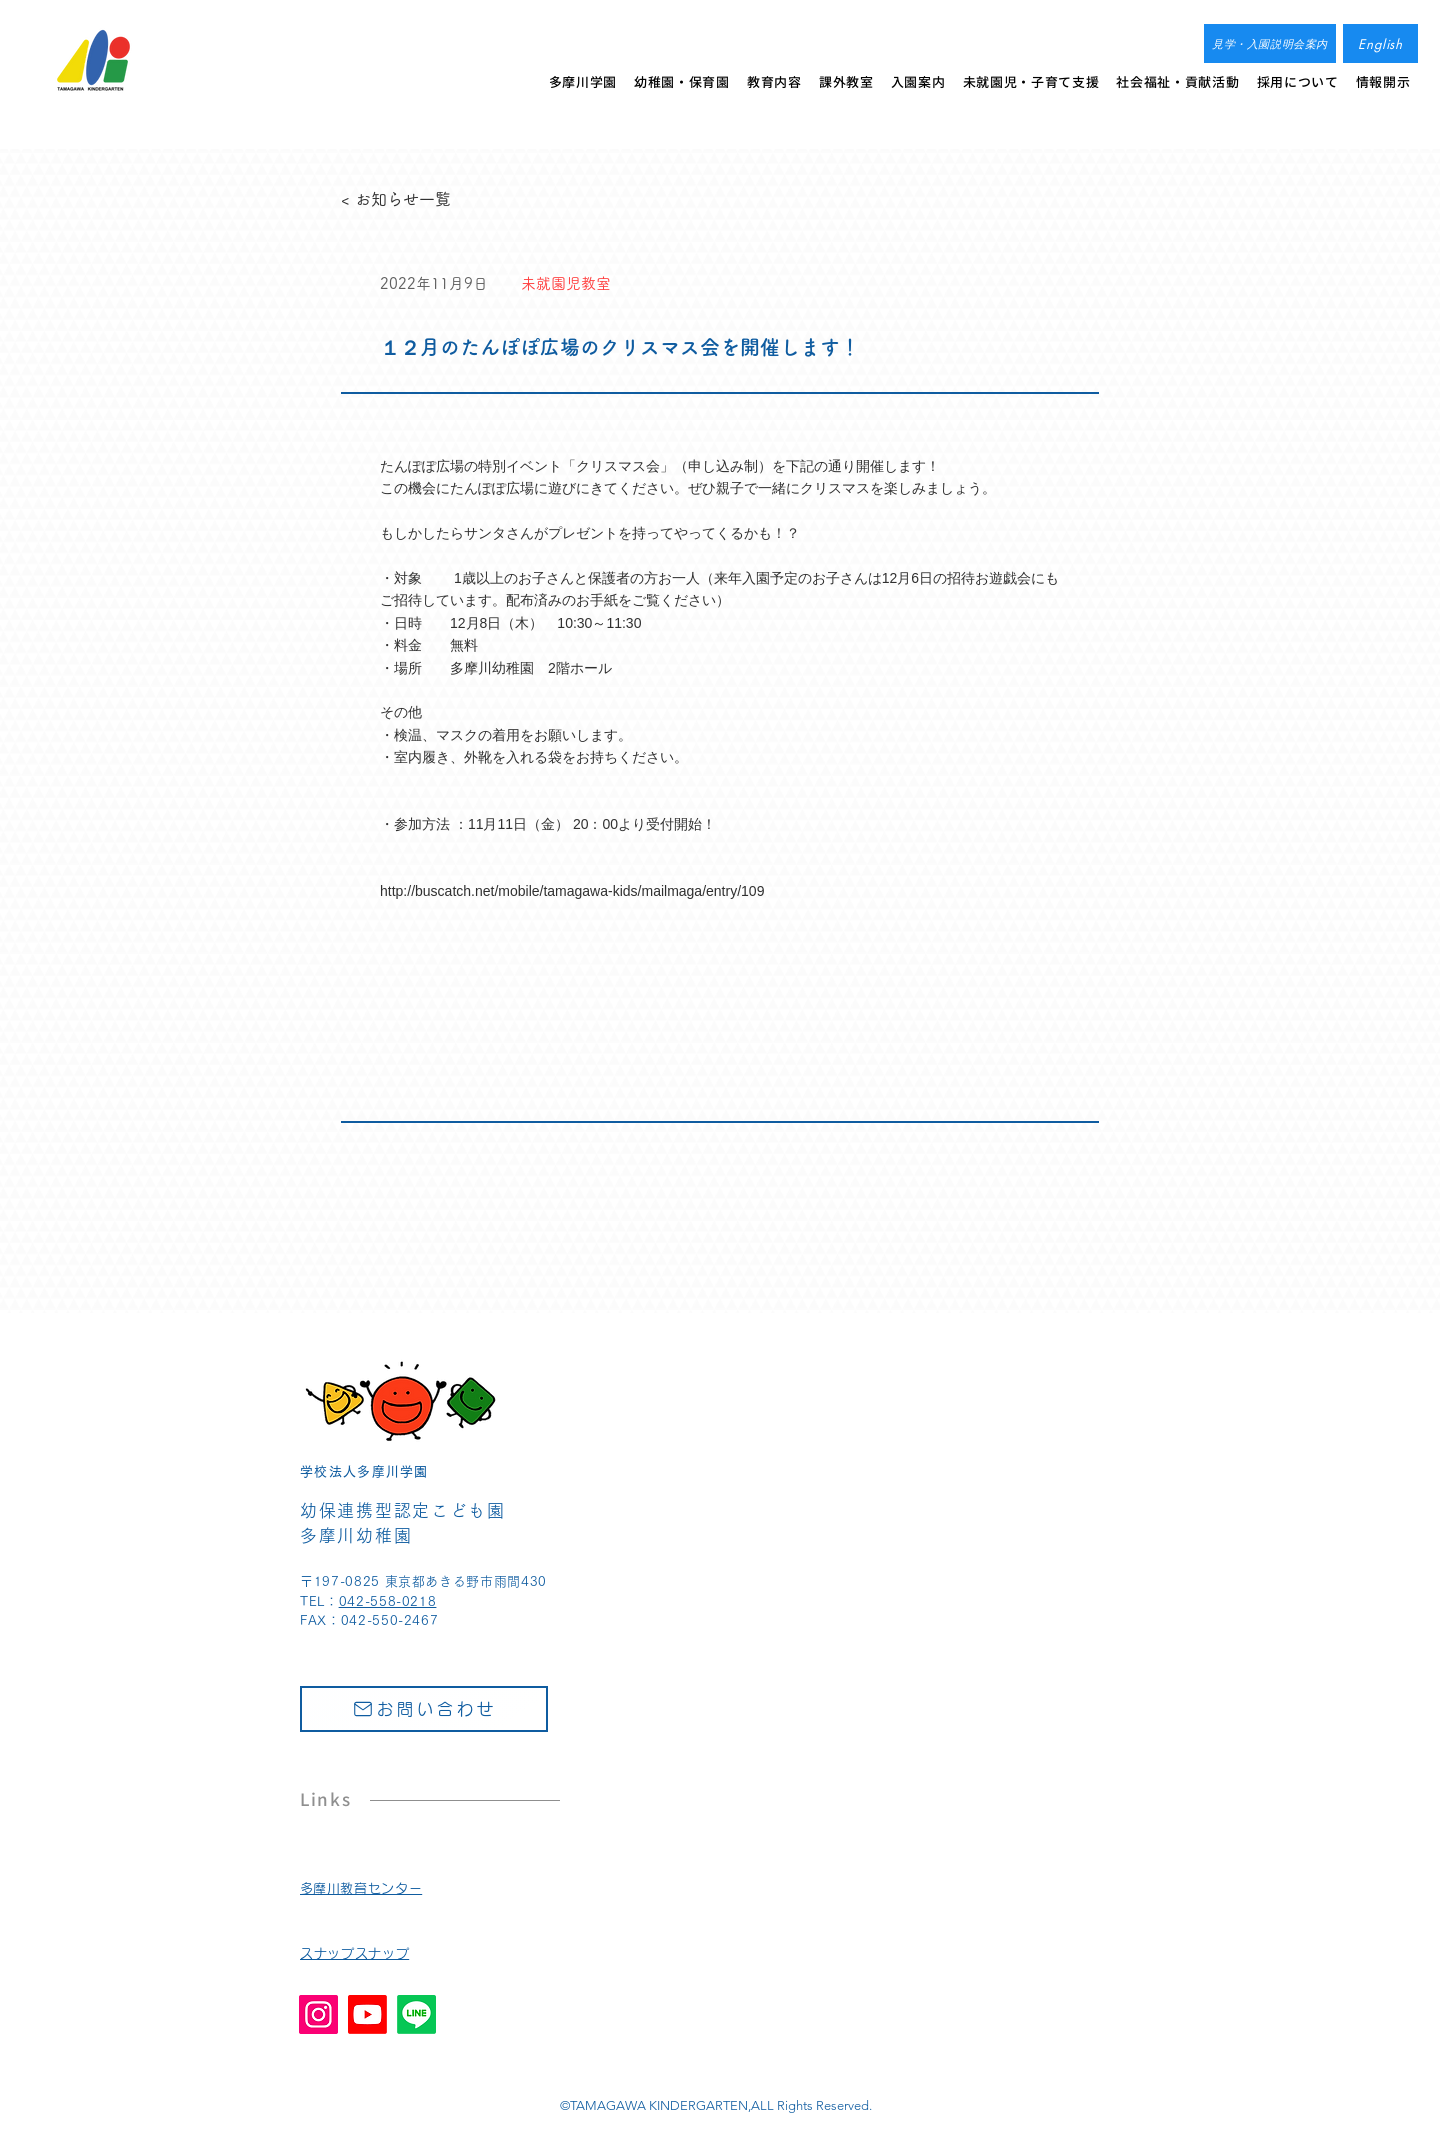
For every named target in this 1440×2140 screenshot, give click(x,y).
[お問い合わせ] (424, 1709)
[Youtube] (367, 2014)
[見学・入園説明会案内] (1270, 43)
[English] (1380, 43)
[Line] (416, 2014)
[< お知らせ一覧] (407, 199)
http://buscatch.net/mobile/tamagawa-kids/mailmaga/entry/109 (572, 891)
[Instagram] (318, 2014)
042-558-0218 (388, 1601)
